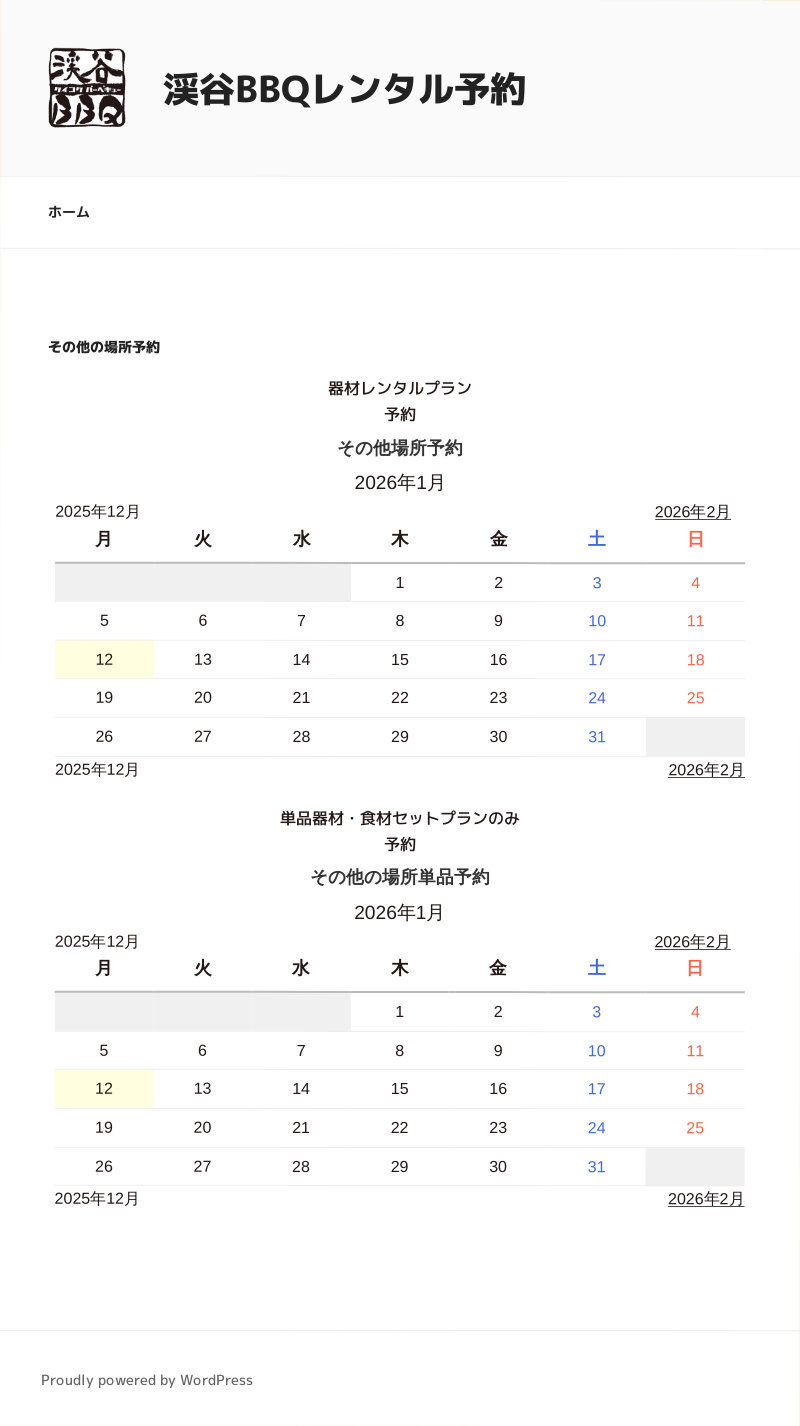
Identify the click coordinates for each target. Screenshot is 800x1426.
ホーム (69, 211)
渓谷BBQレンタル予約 (344, 87)
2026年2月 (693, 511)
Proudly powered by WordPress (147, 1378)
